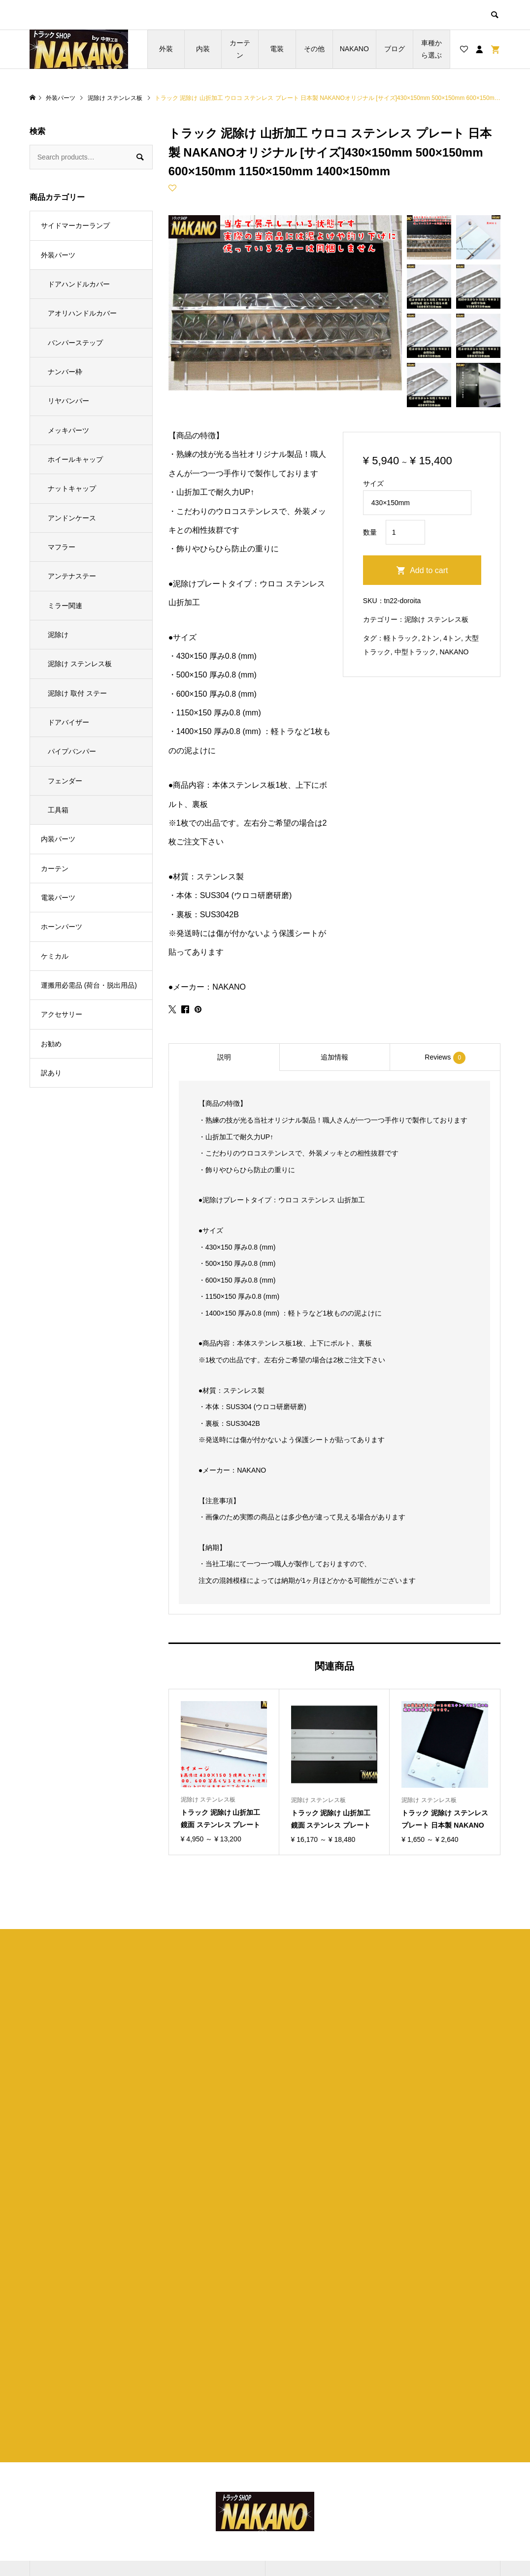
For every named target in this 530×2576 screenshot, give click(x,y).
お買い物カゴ (169, 2489)
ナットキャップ (72, 488)
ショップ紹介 (307, 2455)
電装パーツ (58, 898)
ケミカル (54, 956)
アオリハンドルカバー (82, 313)
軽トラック (401, 638)
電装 (277, 49)
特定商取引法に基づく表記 (327, 2489)
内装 (203, 49)
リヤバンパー (68, 401)
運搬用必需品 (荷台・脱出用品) (89, 985)
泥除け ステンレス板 (436, 619)
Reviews (445, 1058)
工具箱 (58, 810)
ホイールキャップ (75, 459)
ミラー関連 (65, 606)
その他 (314, 49)
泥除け (58, 635)
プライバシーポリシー (320, 2472)
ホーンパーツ (61, 927)
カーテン (240, 49)
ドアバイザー (68, 722)
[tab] (223, 1057)
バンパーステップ (75, 343)
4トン (452, 638)
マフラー (61, 547)
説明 (224, 1057)
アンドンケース (72, 518)
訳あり (51, 1073)
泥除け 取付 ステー (77, 693)
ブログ (394, 49)
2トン (431, 638)
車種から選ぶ (431, 49)
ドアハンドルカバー (79, 284)
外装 (166, 49)
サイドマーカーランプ (75, 225)
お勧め (51, 1044)
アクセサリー (61, 1014)
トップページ (169, 2455)
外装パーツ (58, 255)
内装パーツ (58, 839)
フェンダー (65, 781)
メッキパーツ (68, 430)
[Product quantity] (405, 532)
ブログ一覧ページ (176, 2472)
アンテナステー (72, 576)
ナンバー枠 (65, 372)
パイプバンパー (72, 751)
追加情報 (334, 1057)
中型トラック (415, 652)
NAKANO (354, 49)
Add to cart (429, 570)
